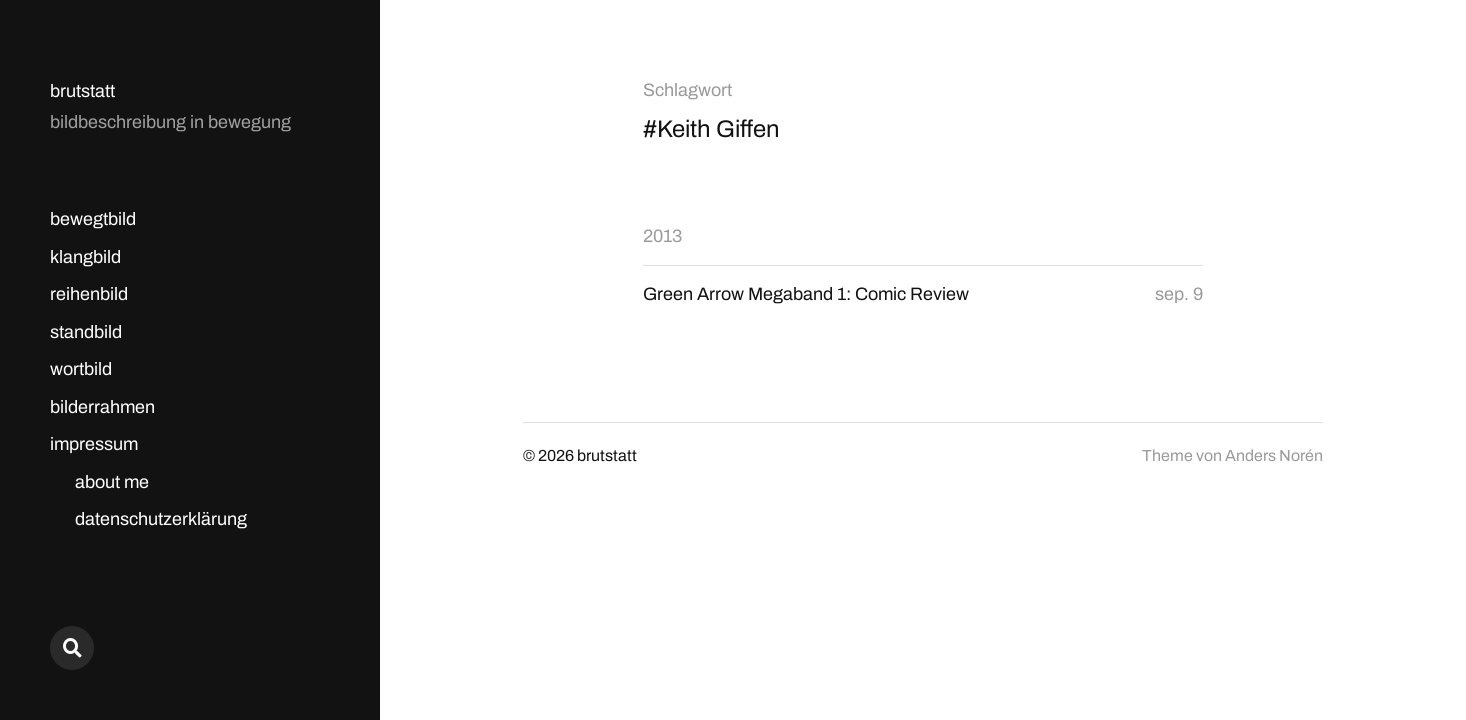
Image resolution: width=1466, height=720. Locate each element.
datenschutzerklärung (161, 519)
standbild (86, 332)
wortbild (81, 369)
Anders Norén (1274, 455)
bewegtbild (93, 219)
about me (112, 482)
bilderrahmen (102, 407)
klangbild (85, 257)
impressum (94, 444)
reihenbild (89, 294)
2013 (662, 236)
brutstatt (82, 91)
